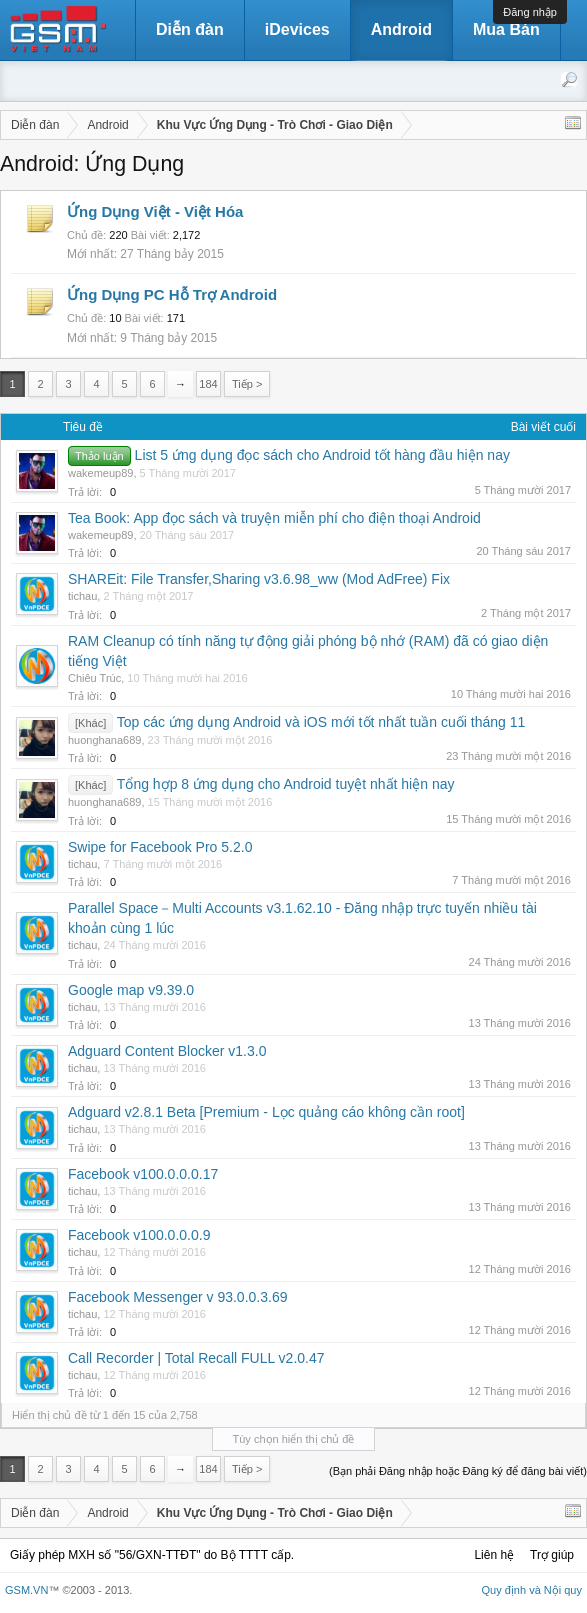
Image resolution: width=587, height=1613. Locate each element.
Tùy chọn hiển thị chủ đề (294, 1439)
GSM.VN (26, 1590)
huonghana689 (104, 740)
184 (208, 384)
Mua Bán (506, 29)
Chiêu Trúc (94, 678)
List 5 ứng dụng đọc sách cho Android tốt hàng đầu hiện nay (322, 455)
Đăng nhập (530, 12)
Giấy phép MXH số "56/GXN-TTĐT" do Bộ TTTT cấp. (152, 1555)
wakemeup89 (100, 473)
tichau (82, 596)
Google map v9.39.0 (131, 990)
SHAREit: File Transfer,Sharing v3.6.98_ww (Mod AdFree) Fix (259, 579)
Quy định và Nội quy (532, 1590)
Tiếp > (247, 384)
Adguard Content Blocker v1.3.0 (167, 1051)
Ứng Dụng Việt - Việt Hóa (155, 211)
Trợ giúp (552, 1555)
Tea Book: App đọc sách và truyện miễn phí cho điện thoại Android (274, 518)
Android (401, 29)
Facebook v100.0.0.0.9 (139, 1235)
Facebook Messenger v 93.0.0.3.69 (177, 1297)
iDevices (297, 29)
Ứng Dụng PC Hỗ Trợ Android (172, 294)
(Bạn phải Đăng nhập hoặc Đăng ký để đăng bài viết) (458, 1471)
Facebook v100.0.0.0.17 (143, 1174)
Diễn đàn (190, 29)
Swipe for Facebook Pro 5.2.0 (160, 847)
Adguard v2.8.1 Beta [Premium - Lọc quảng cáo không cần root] (266, 1112)
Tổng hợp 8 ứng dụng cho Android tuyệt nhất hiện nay (286, 784)
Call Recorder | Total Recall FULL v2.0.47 (196, 1358)
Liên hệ (494, 1555)
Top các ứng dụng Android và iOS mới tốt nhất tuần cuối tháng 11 (321, 722)
